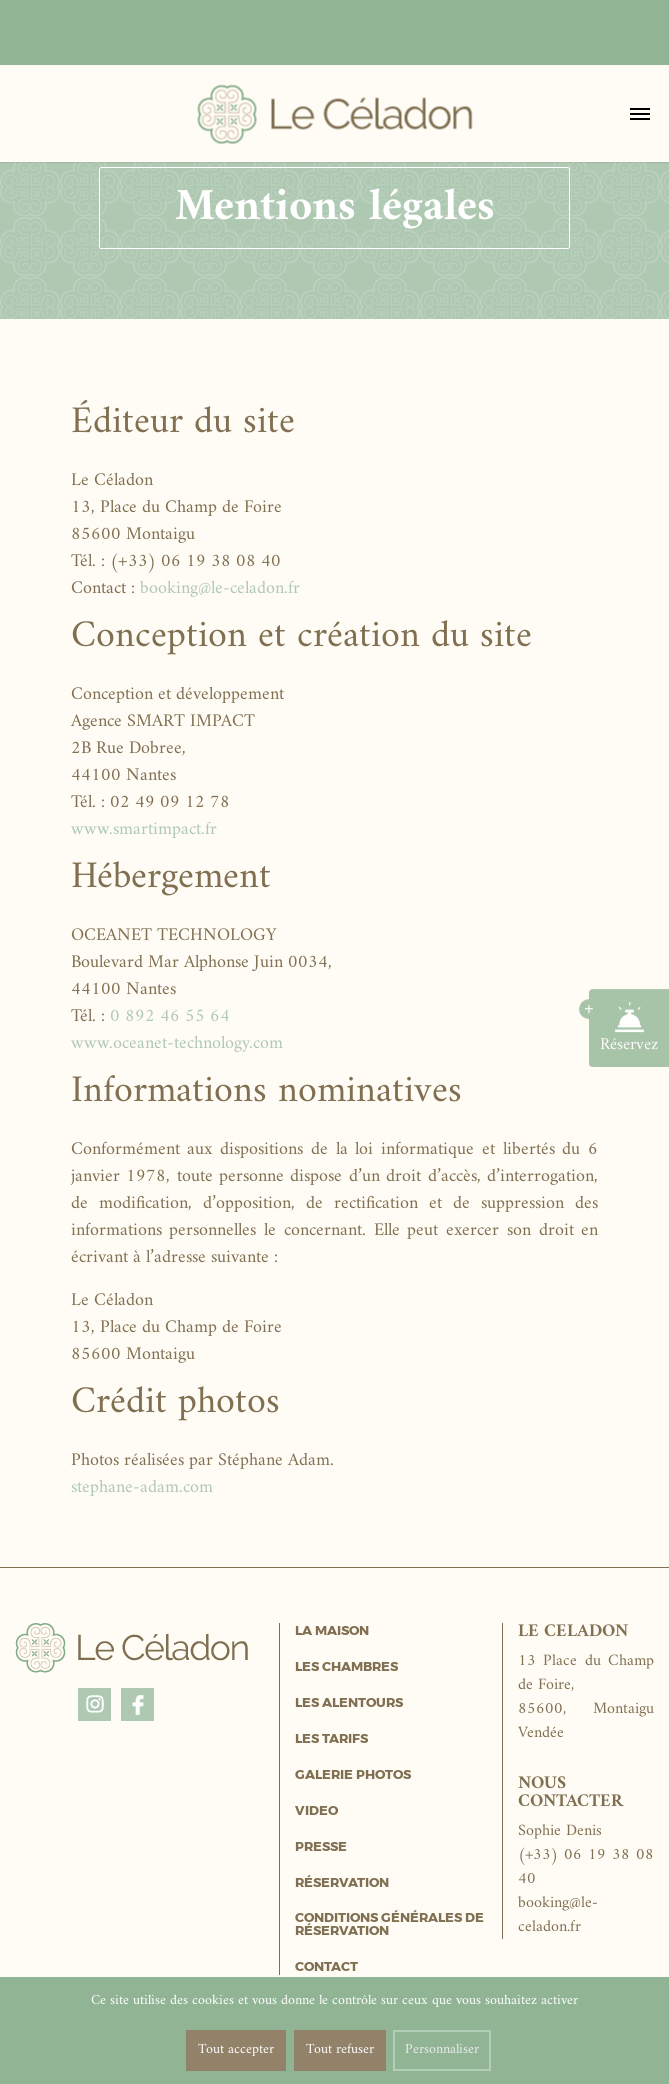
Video (316, 1810)
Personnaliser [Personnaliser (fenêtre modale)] (442, 2049)
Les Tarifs (331, 1738)
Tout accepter (236, 2049)
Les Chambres (346, 1666)
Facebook (137, 1701)
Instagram (94, 1701)
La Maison (332, 1630)
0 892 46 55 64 (170, 1016)
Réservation (342, 1882)
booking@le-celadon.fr (220, 588)
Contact (326, 1966)
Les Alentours (349, 1702)
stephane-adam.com (142, 1487)
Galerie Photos (353, 1774)
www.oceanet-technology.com (177, 1043)
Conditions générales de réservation (389, 1924)
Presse (321, 1846)
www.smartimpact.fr (144, 829)
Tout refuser (340, 2049)
